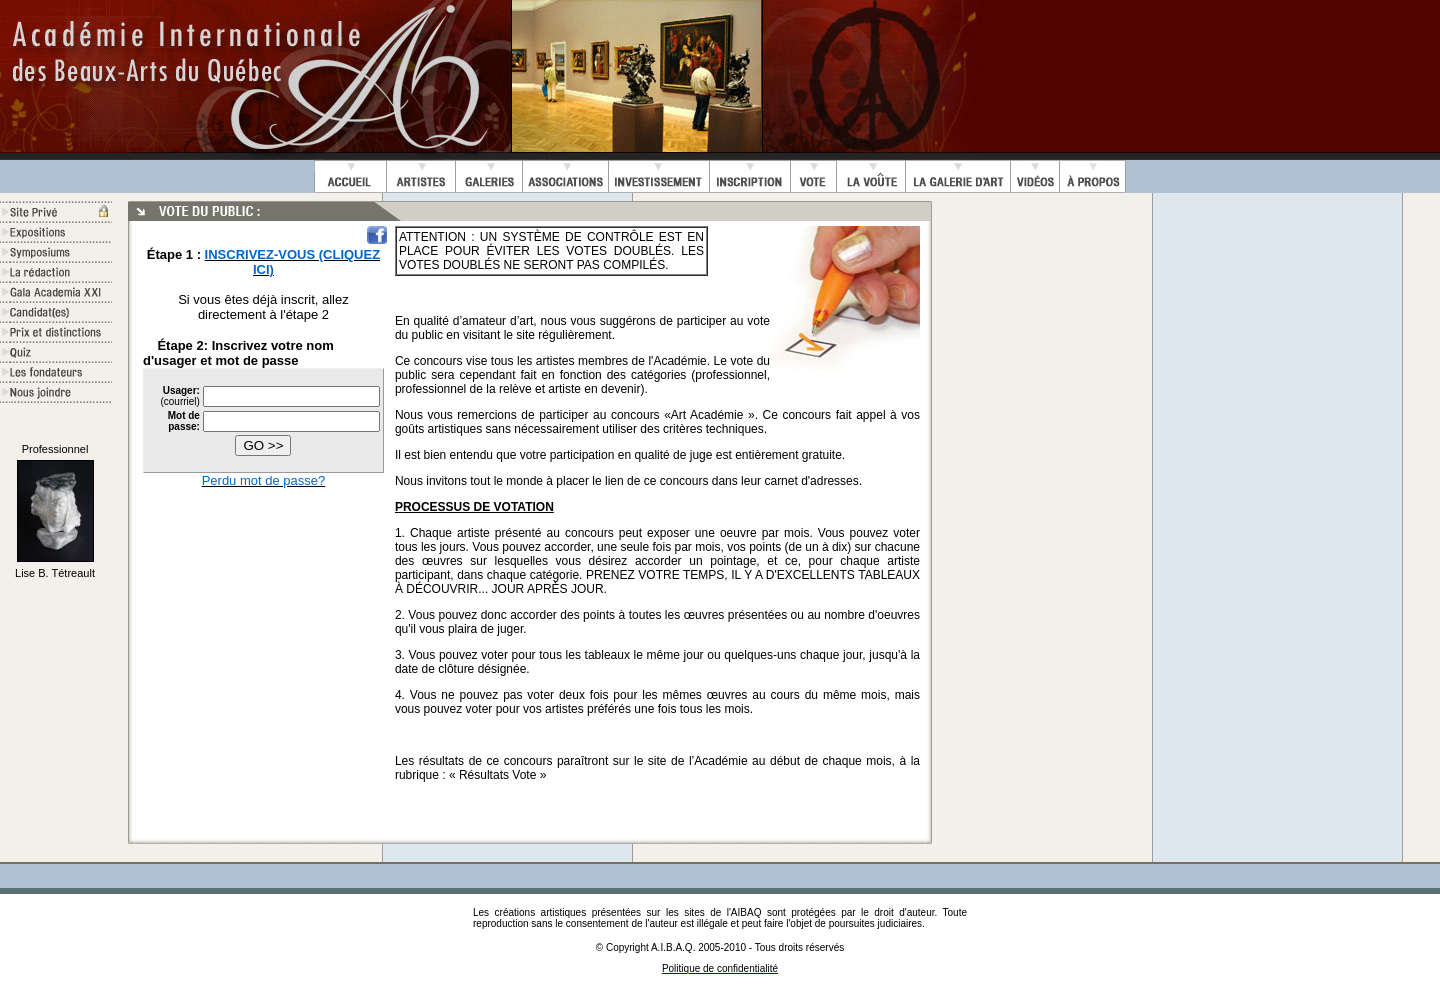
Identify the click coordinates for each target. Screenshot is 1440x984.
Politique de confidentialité (720, 968)
